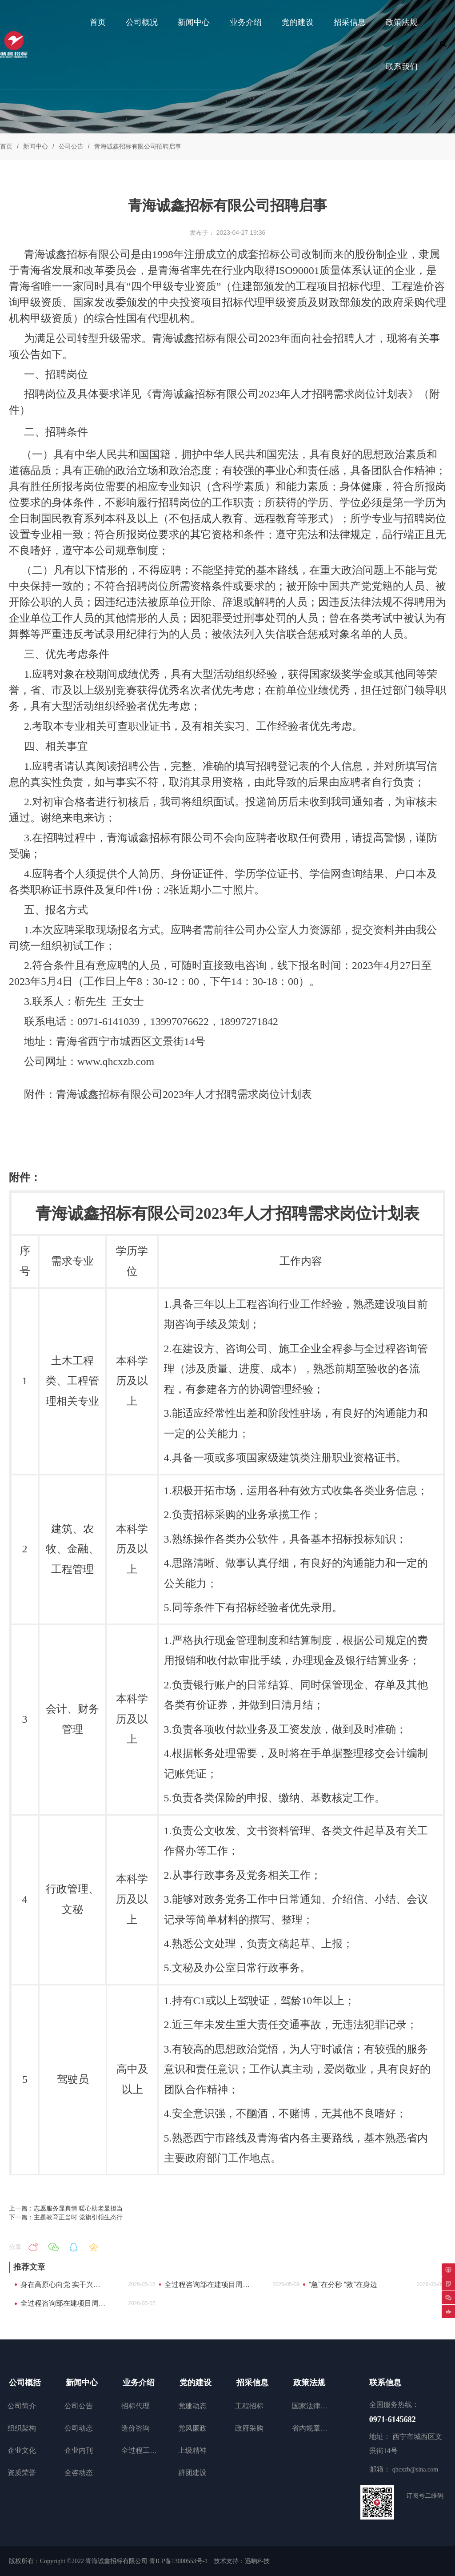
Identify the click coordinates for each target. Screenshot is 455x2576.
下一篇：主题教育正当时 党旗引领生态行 (66, 2217)
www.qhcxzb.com (115, 1061)
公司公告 (71, 146)
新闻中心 (35, 146)
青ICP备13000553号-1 (178, 2561)
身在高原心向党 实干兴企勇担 (63, 2284)
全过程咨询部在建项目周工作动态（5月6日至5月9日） (207, 2284)
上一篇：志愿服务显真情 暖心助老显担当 (66, 2208)
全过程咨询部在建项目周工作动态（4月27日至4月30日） (63, 2303)
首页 (6, 146)
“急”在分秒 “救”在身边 (343, 2284)
